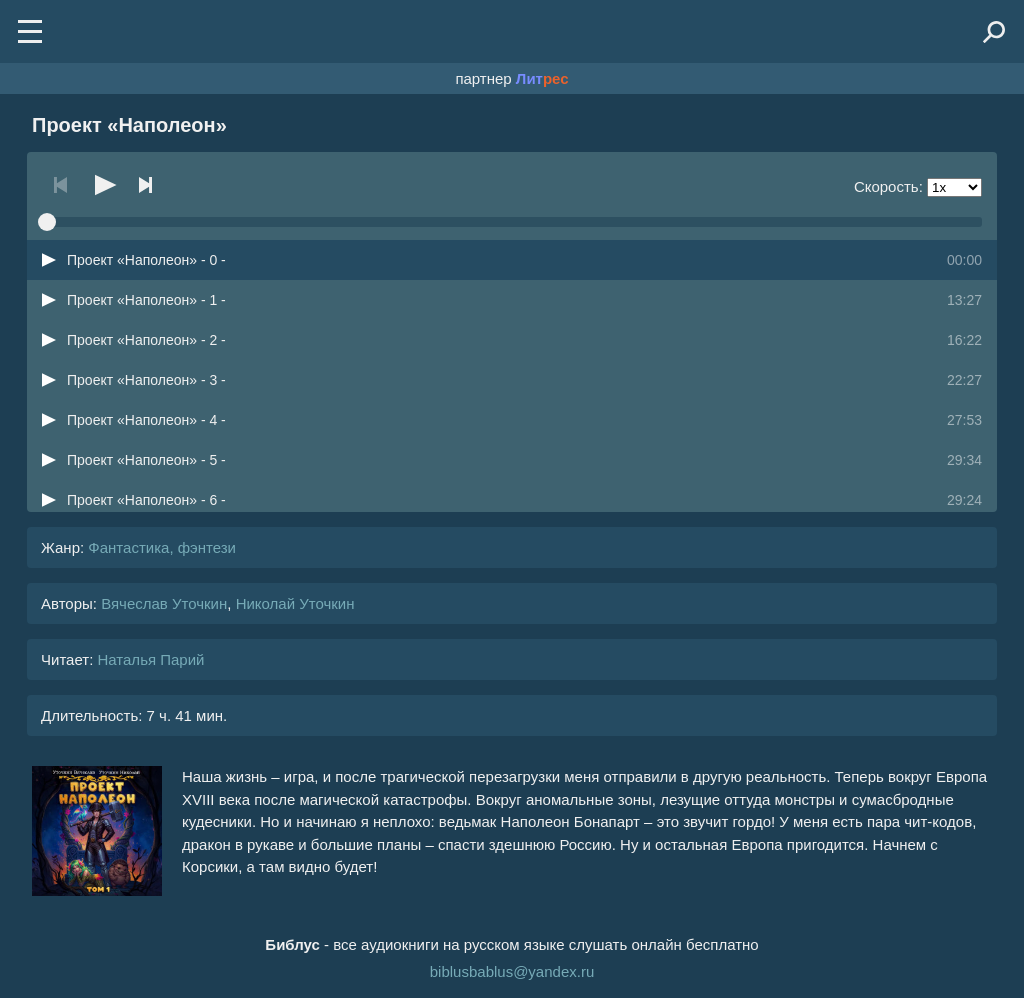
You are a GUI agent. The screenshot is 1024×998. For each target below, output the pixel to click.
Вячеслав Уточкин (164, 603)
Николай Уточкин (295, 603)
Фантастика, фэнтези (162, 547)
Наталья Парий (150, 659)
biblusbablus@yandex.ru (512, 971)
